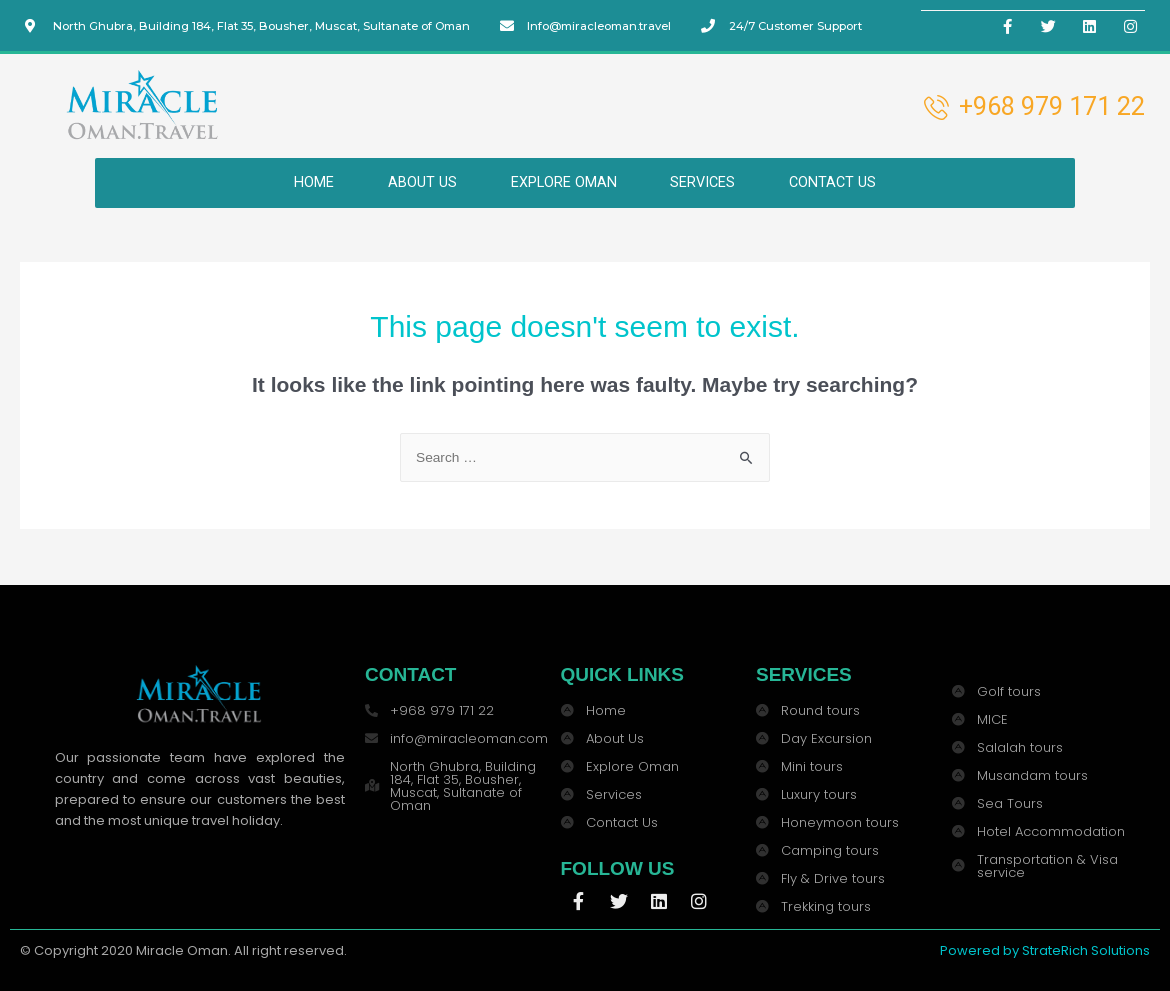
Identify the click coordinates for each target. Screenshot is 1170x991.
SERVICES (708, 182)
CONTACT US (846, 182)
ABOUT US (413, 182)
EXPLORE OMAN (561, 182)
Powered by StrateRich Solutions (1045, 950)
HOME (299, 182)
